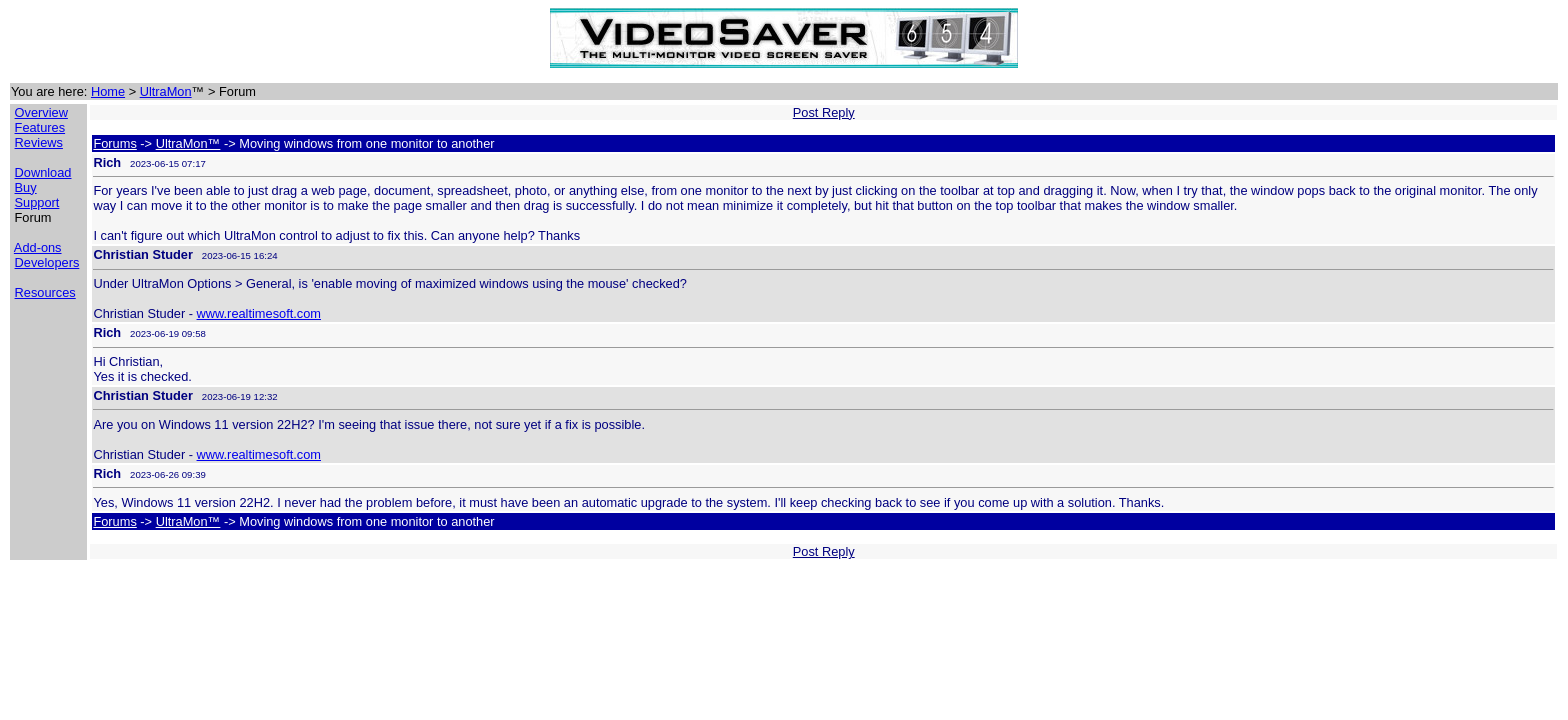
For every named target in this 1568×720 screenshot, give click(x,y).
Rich (107, 162)
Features (40, 127)
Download (43, 172)
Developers (47, 262)
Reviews (39, 142)
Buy (26, 187)
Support (37, 202)
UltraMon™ (188, 143)
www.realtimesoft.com (259, 313)
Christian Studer (143, 254)
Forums (114, 143)
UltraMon (166, 91)
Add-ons (38, 247)
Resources (45, 292)
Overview (41, 112)
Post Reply (824, 112)
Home (108, 91)
